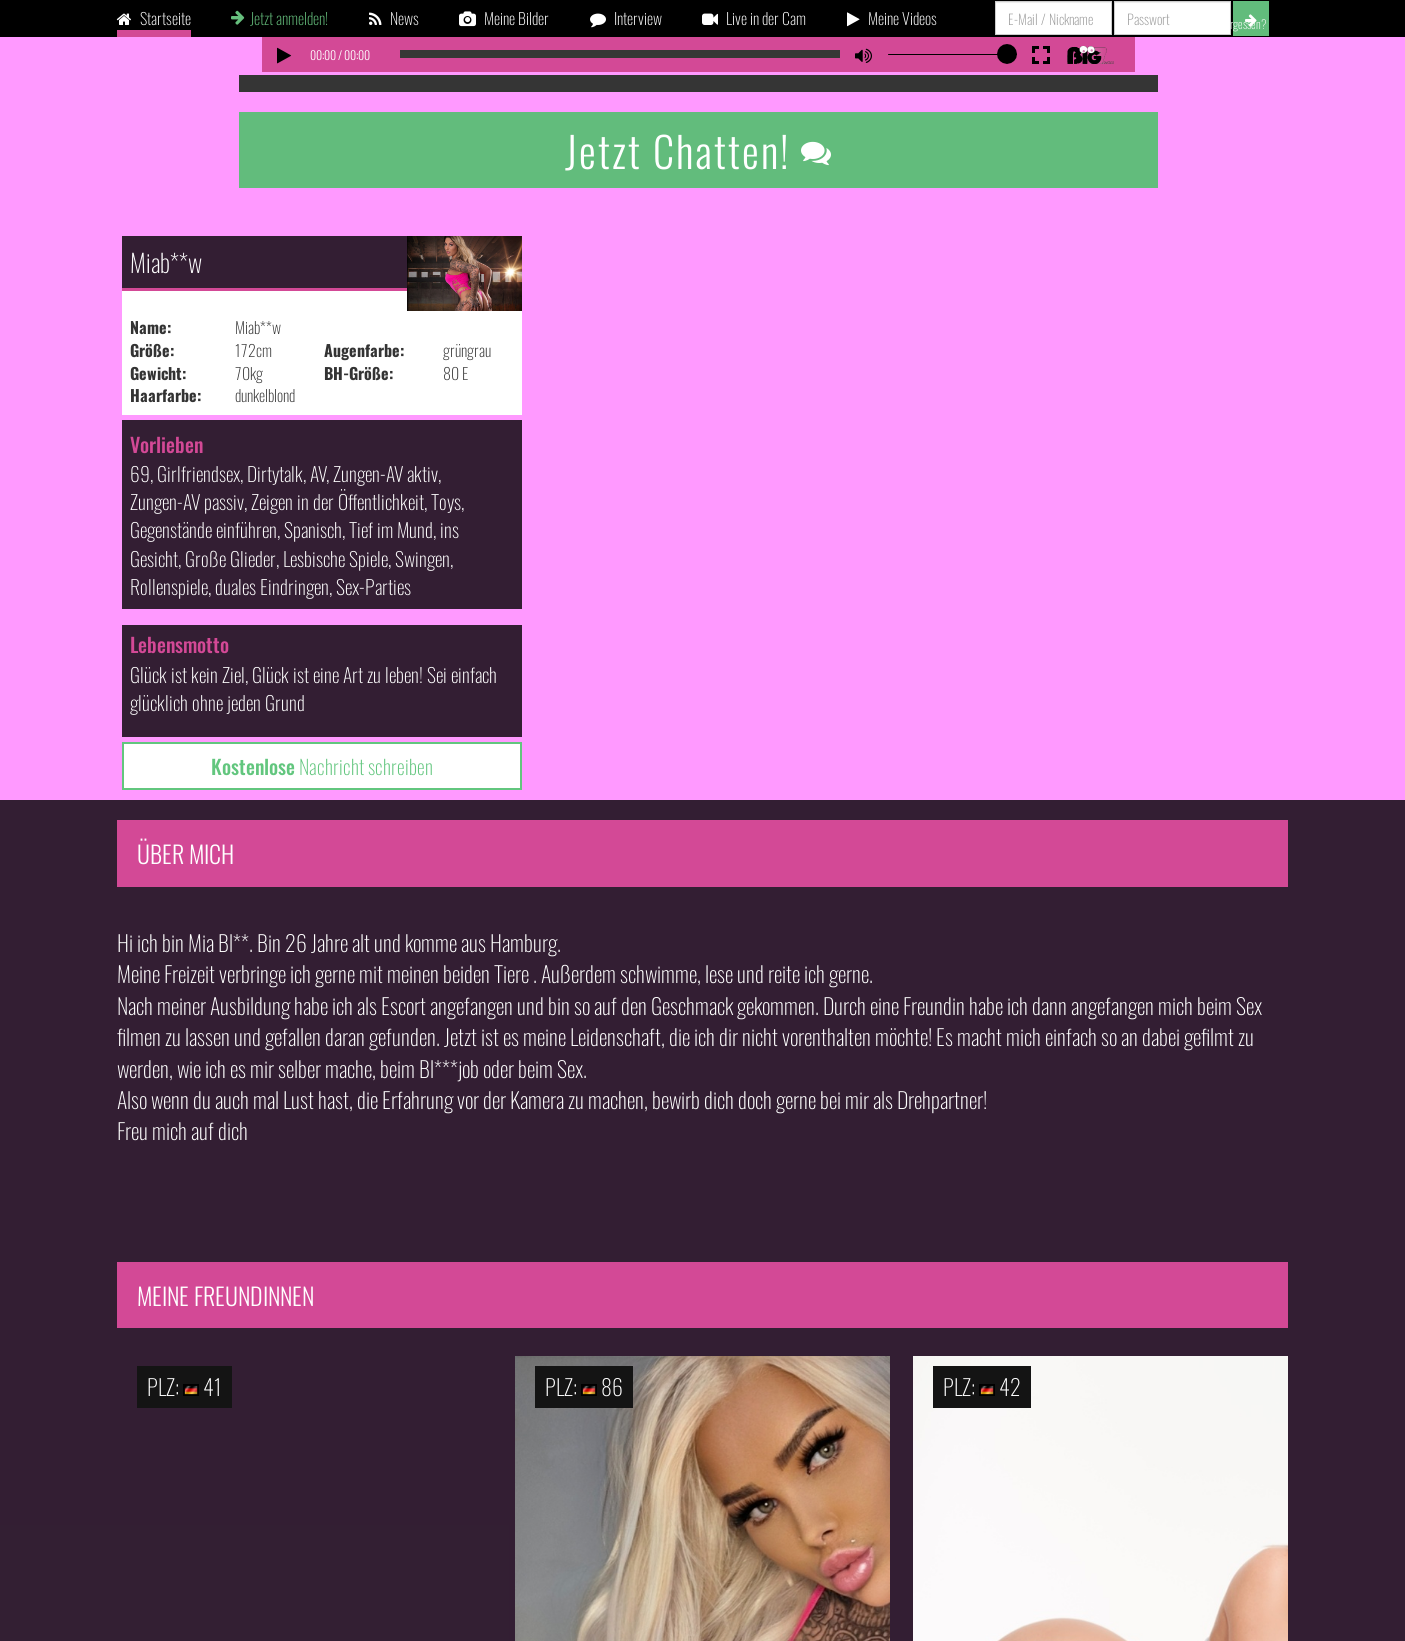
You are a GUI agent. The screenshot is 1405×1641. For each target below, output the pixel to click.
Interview (626, 18)
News (394, 18)
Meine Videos (892, 18)
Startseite (154, 18)
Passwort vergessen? (1224, 23)
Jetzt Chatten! (699, 150)
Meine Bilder (504, 18)
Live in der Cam (754, 18)
